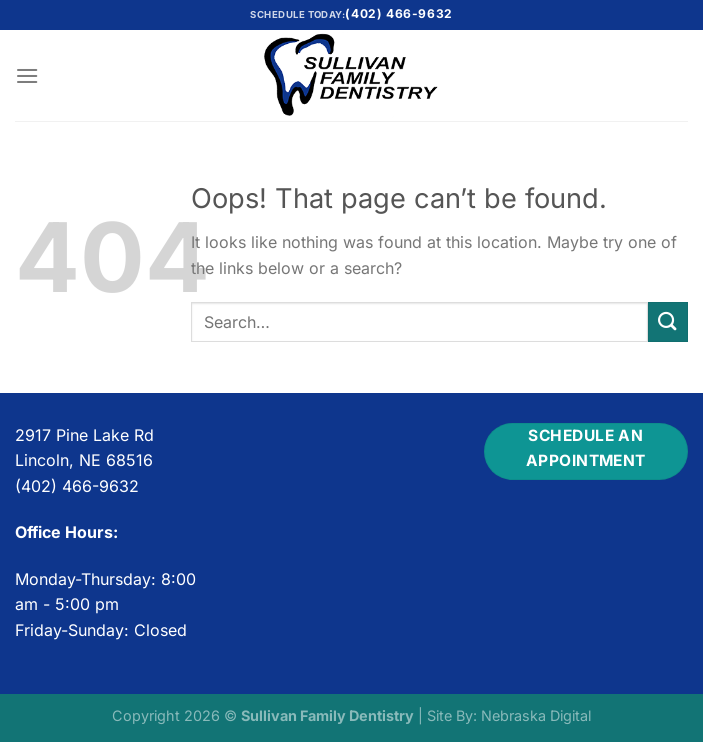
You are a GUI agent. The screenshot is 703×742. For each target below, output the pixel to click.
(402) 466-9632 (398, 13)
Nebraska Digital (536, 715)
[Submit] (668, 321)
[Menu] (27, 75)
